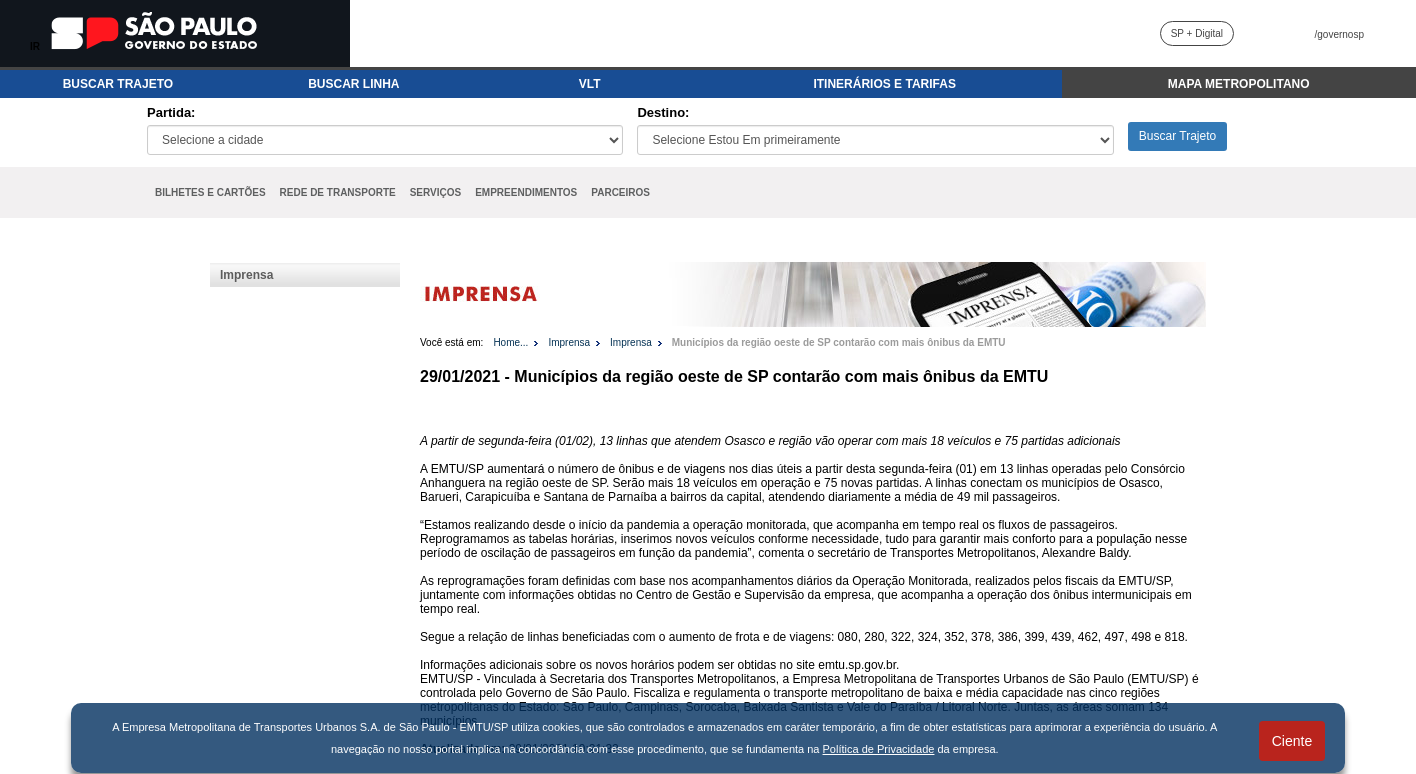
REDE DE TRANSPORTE (338, 192)
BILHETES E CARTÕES (210, 192)
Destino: (663, 112)
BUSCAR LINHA (353, 84)
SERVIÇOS (436, 192)
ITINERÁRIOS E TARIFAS (884, 84)
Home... (510, 342)
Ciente (1292, 741)
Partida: (171, 112)
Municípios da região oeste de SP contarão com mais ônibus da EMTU (839, 342)
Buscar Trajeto (1177, 136)
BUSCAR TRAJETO (118, 84)
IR (35, 46)
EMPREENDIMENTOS (526, 192)
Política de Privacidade (879, 749)
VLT (590, 84)
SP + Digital (1197, 33)
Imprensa (246, 275)
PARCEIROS (620, 192)
